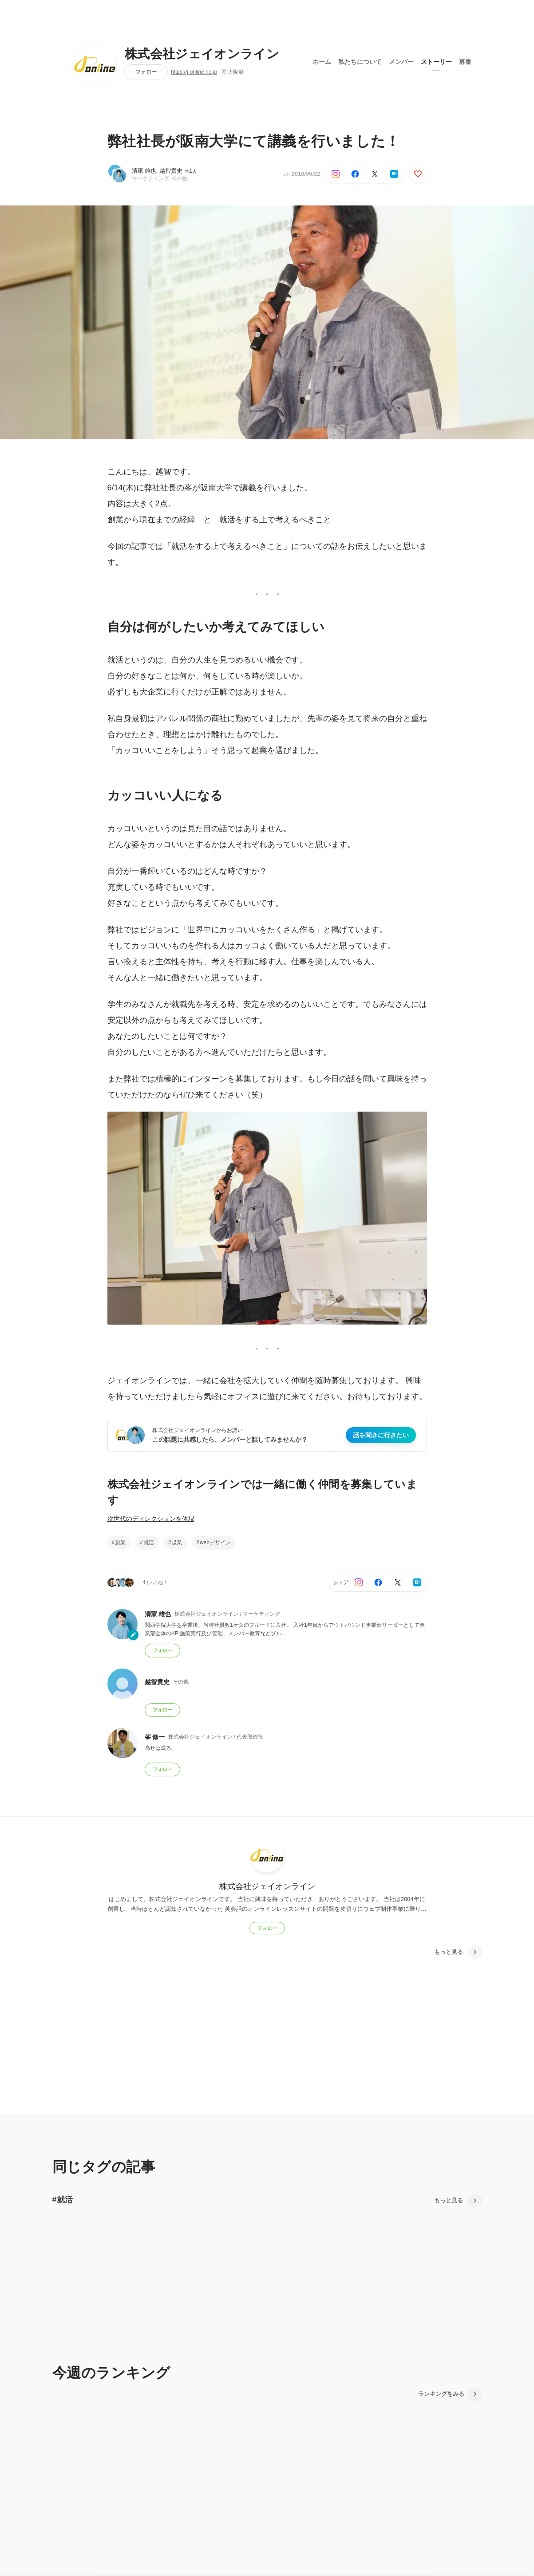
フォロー (146, 71)
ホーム (321, 61)
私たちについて (360, 61)
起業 (176, 1542)
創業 (120, 1542)
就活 (148, 1542)
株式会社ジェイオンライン (202, 54)
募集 (465, 61)
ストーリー (436, 61)
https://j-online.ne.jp (194, 72)
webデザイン (215, 1542)
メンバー (401, 61)
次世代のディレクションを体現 (150, 1518)
